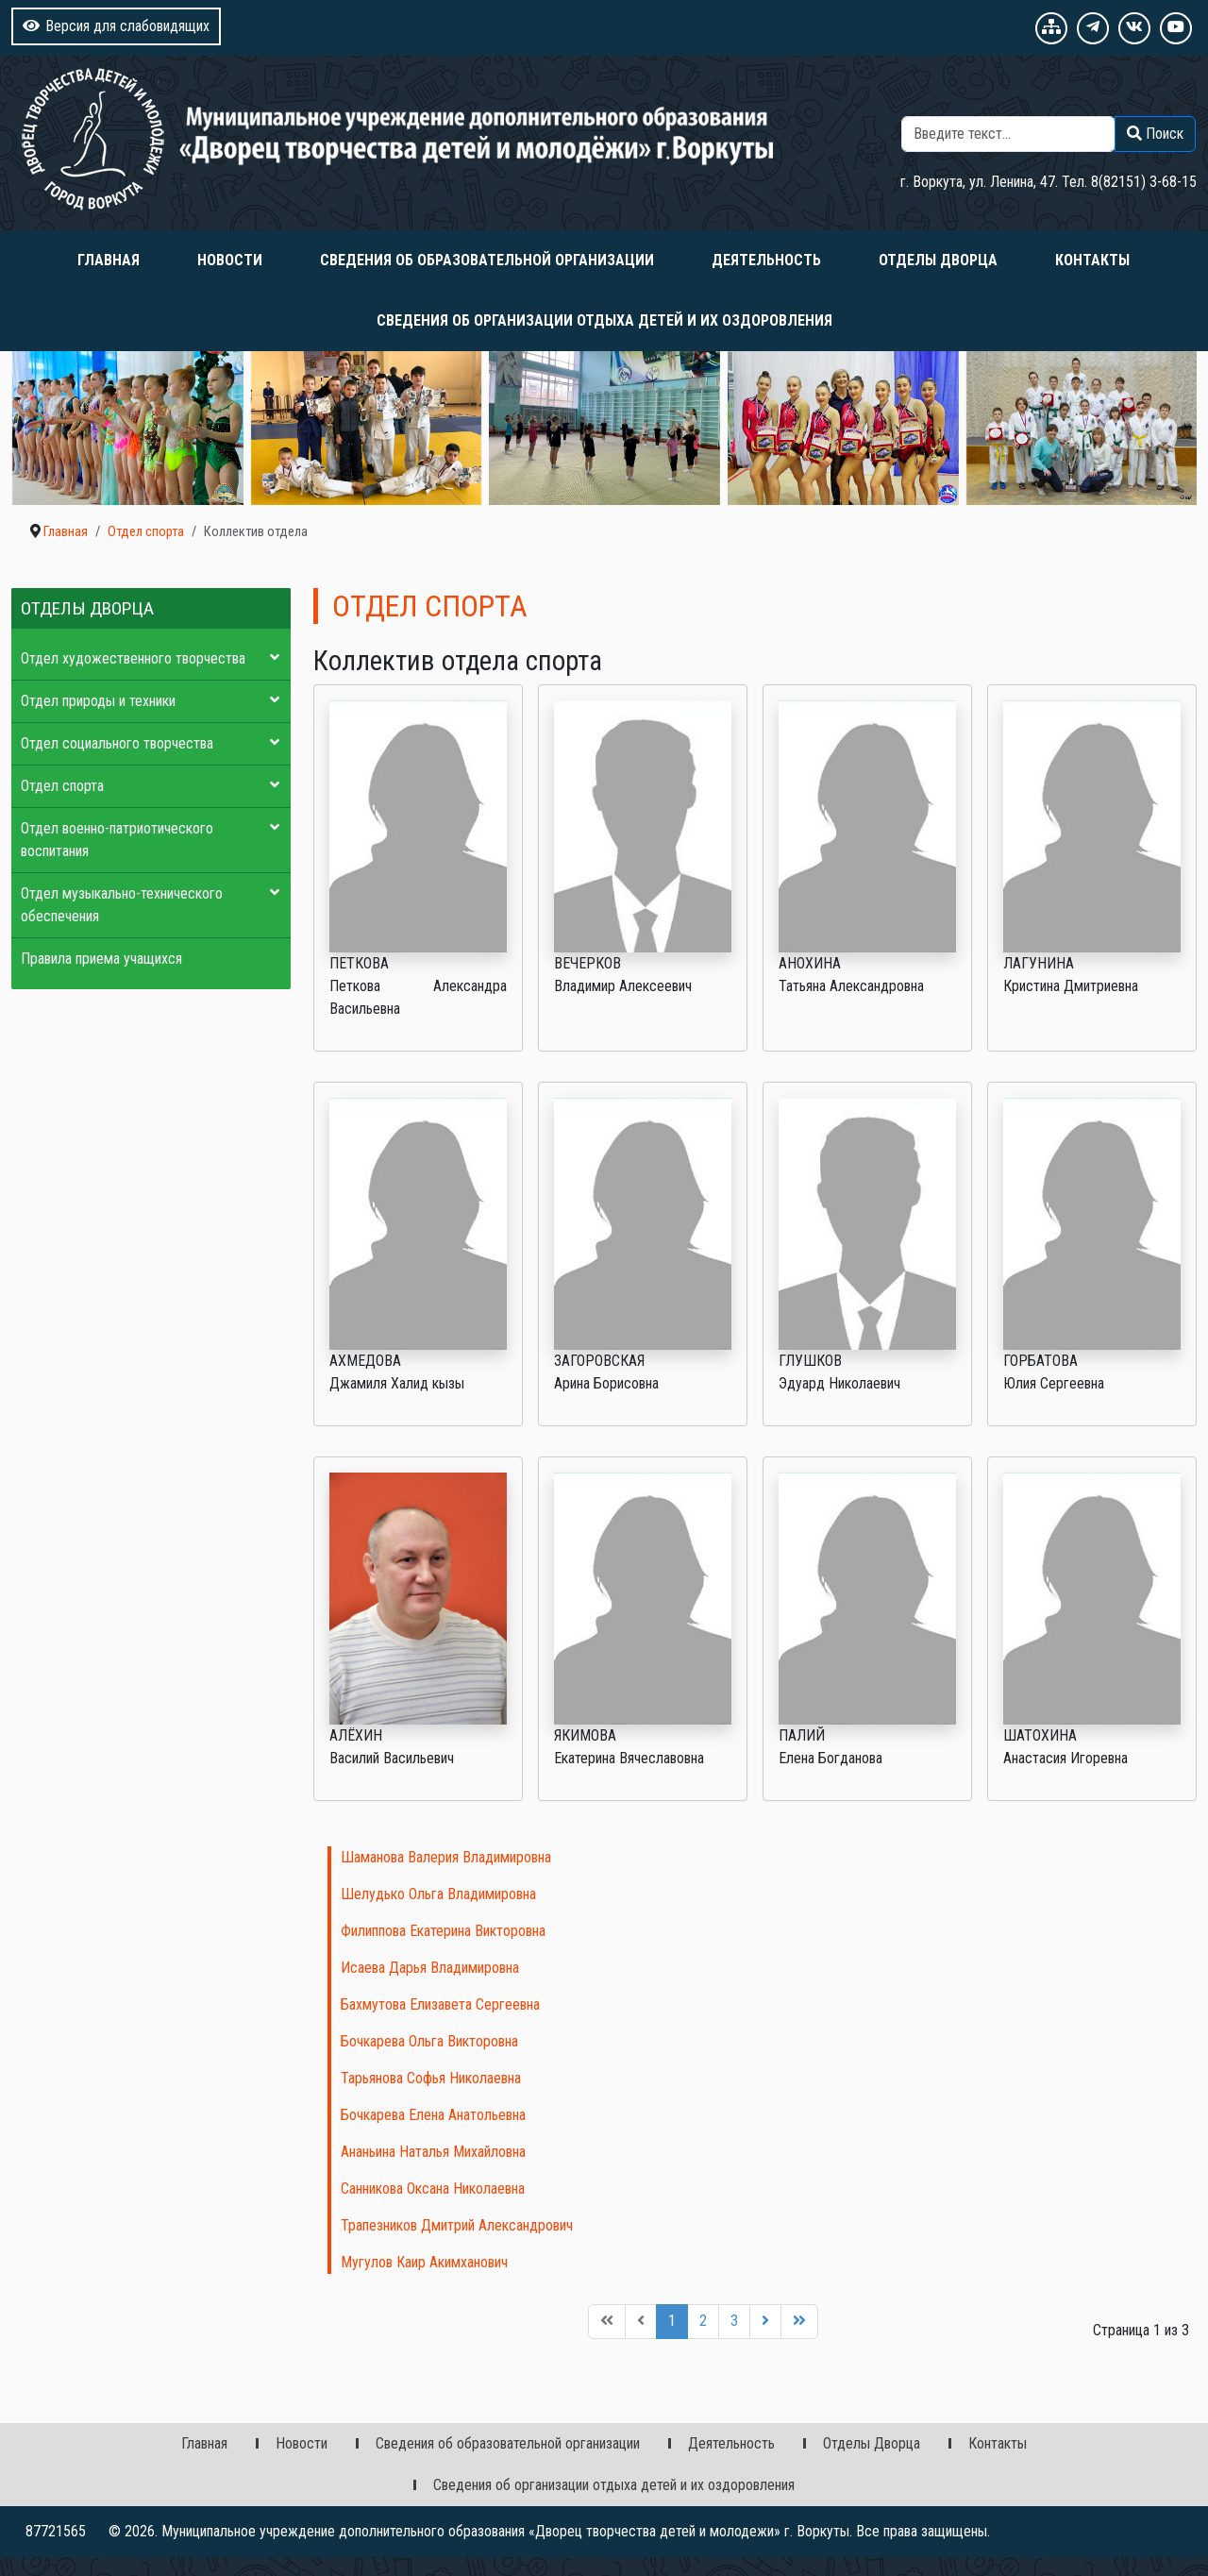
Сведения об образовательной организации (487, 260)
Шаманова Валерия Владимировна (446, 1857)
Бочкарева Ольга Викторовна (429, 2041)
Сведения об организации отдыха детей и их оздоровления (604, 320)
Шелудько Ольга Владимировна (438, 1894)
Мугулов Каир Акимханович (424, 2262)
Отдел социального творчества (117, 743)
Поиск (1177, 104)
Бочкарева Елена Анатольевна (433, 2115)
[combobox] (1008, 134)
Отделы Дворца (938, 260)
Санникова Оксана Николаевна (433, 2188)
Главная (108, 260)
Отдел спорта (62, 786)
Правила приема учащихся (101, 959)
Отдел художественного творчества (133, 658)
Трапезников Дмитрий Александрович (457, 2225)
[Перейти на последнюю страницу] (799, 2321)
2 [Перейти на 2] (703, 2321)
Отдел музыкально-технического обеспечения (122, 904)
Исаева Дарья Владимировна (430, 1968)
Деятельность (766, 260)
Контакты (1092, 260)
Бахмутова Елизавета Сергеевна (440, 2004)
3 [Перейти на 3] (734, 2321)
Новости (229, 260)
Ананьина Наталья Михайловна (433, 2152)
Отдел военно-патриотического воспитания (117, 839)
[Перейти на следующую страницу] (765, 2321)
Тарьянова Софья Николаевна (431, 2078)
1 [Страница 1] (672, 2321)
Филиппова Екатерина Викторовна (443, 1931)
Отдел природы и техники (98, 701)
